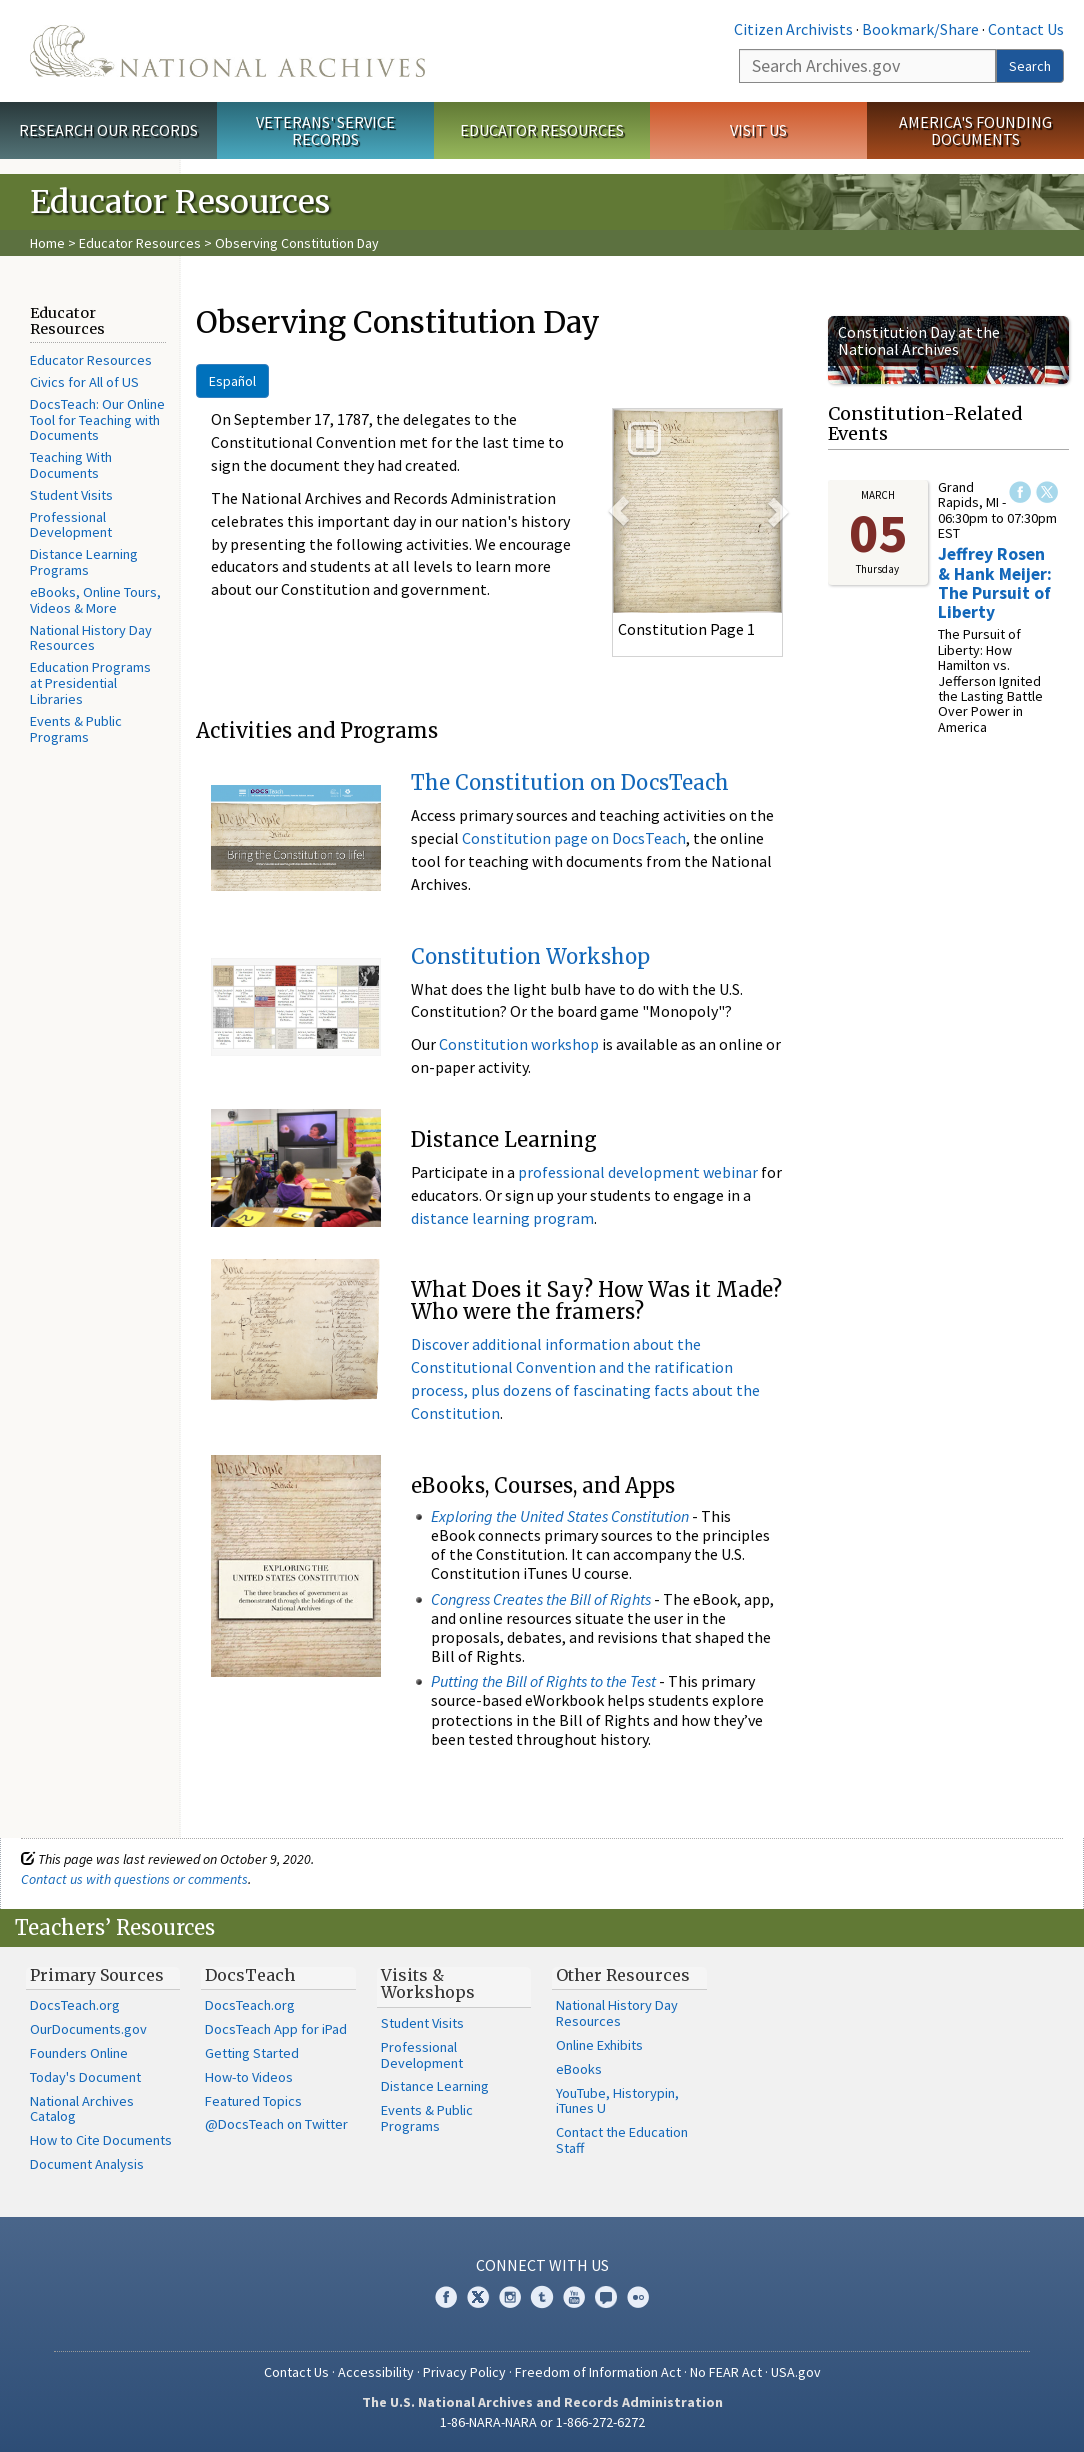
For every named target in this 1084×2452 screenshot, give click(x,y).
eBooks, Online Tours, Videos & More (95, 600)
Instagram (510, 2297)
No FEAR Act (726, 2372)
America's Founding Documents (975, 130)
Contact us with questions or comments (134, 1879)
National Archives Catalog (82, 2109)
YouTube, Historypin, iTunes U (617, 2101)
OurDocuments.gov (88, 2029)
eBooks (579, 2069)
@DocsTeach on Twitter (276, 2124)
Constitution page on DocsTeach (574, 838)
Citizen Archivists (793, 29)
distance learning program (502, 1218)
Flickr (638, 2297)
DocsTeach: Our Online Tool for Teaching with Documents (97, 420)
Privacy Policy (464, 2372)
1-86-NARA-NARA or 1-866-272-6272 (542, 2422)
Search (1030, 66)
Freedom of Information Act (598, 2372)
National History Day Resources (91, 638)
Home (47, 243)
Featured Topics (253, 2101)
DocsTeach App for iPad (276, 2029)
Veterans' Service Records (325, 130)
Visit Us (758, 130)
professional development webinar (638, 1172)
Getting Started (252, 2053)
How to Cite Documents (101, 2140)
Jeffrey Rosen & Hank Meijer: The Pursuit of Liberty (995, 583)
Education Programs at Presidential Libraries (90, 683)
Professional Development (71, 525)
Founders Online (79, 2053)
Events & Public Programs (76, 729)
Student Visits (71, 495)
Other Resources (623, 1975)
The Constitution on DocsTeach (570, 782)
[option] (697, 511)
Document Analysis (87, 2164)
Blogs (606, 2297)
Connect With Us (542, 2265)
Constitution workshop (519, 1044)
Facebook (1020, 492)
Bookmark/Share (920, 29)
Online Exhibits (599, 2045)
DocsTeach (250, 1975)
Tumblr (542, 2297)
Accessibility (376, 2372)
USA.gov (796, 2372)
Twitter (1047, 492)
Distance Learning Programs (84, 562)
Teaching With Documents (71, 465)
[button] (619, 511)
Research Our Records (108, 130)
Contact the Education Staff (622, 2140)
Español (232, 381)
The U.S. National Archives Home (227, 51)
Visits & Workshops (428, 1984)
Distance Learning (435, 2086)
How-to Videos (249, 2077)
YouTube (574, 2297)
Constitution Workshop (530, 956)
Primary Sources (97, 1975)
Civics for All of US (84, 382)
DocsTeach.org (75, 2005)
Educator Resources (542, 130)
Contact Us (1026, 29)
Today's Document (85, 2077)
